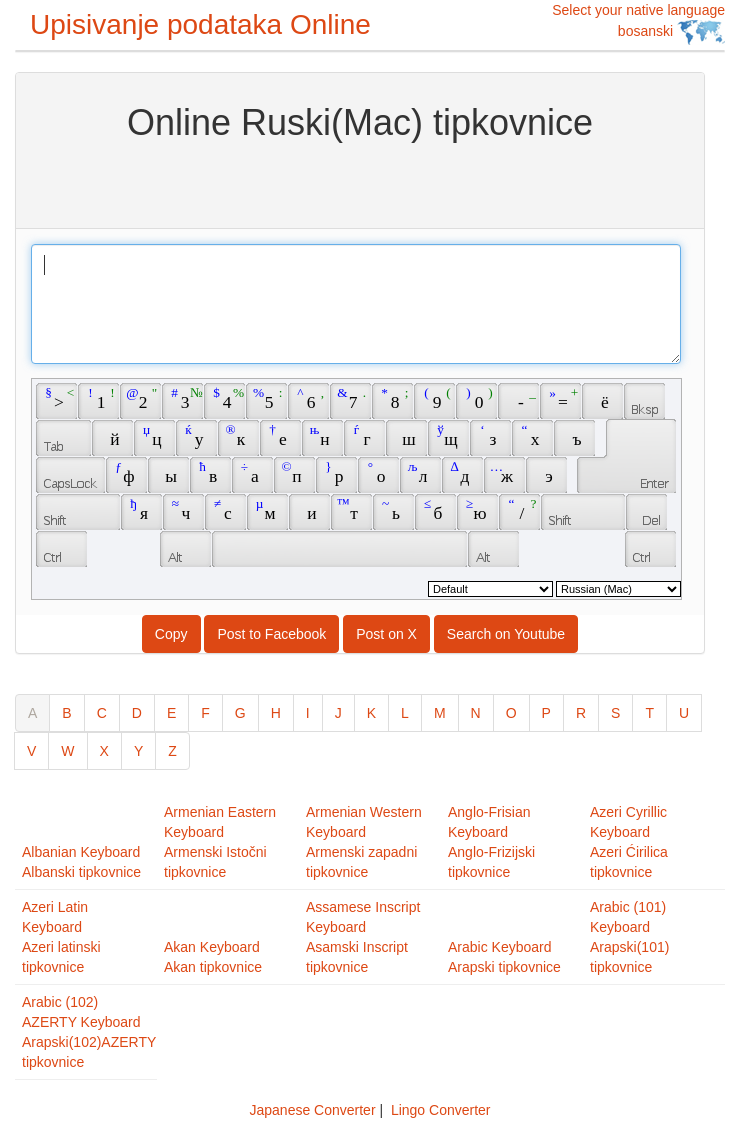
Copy (171, 634)
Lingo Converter (441, 1110)
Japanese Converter (312, 1110)
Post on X (386, 634)
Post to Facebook (271, 634)
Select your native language (638, 23)
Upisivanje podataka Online (200, 24)
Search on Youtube (506, 634)
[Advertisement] (360, 183)
